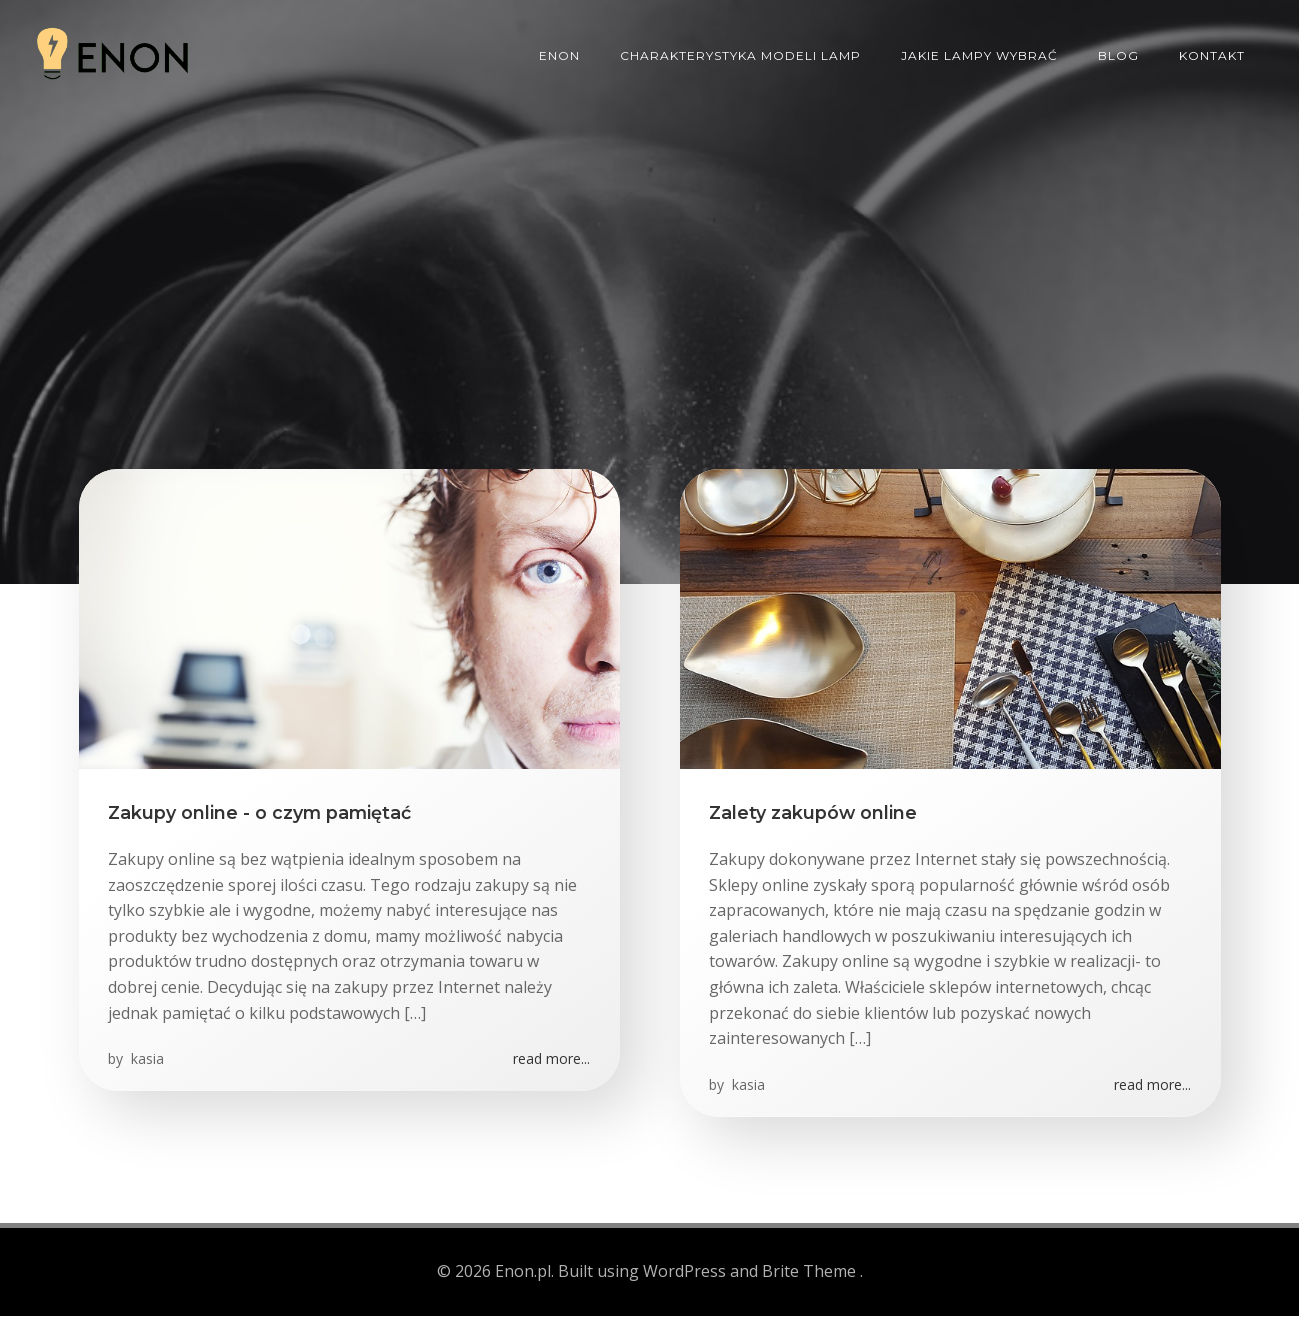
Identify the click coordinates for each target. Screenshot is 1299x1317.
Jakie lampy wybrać (980, 54)
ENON (560, 54)
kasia (146, 1061)
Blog (1119, 54)
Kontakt (1213, 54)
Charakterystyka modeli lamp (741, 54)
